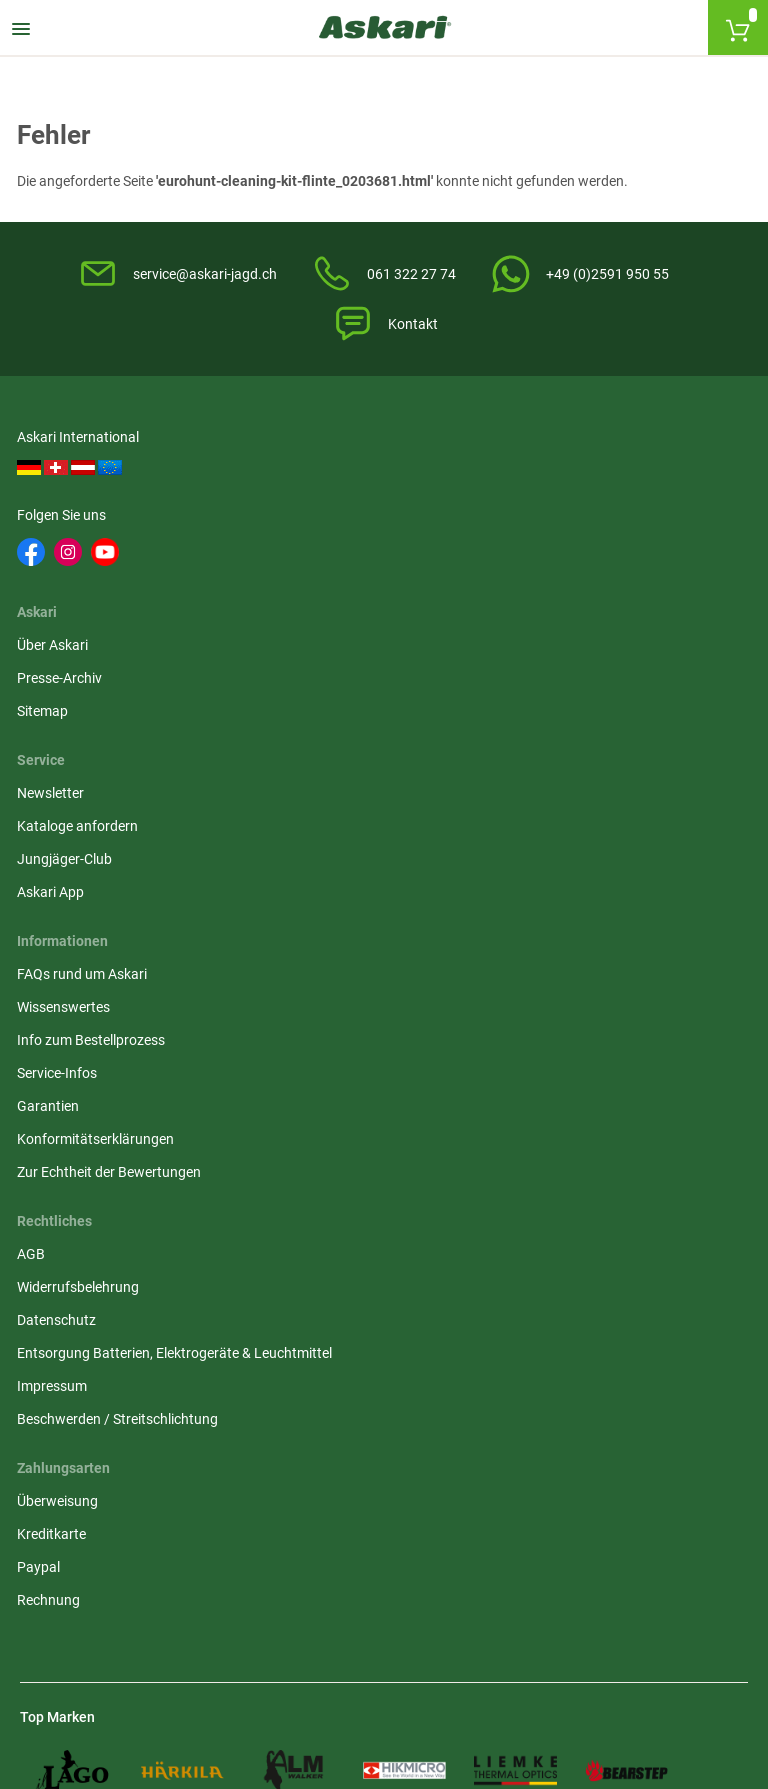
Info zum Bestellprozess (94, 728)
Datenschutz (310, 728)
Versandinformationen (90, 1578)
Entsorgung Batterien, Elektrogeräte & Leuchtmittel (382, 771)
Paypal (542, 728)
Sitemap (296, 551)
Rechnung (552, 761)
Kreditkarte (555, 695)
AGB (285, 662)
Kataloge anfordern (581, 518)
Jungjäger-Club (568, 551)
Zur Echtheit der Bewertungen (112, 860)
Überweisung (561, 662)
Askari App (554, 584)
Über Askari (306, 485)
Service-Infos (60, 761)
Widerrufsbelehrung (332, 695)
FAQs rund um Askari (85, 662)
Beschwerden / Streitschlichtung (371, 848)
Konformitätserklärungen (98, 827)
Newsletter (554, 485)
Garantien (51, 794)
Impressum (306, 815)
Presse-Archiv (313, 518)
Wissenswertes (66, 695)
